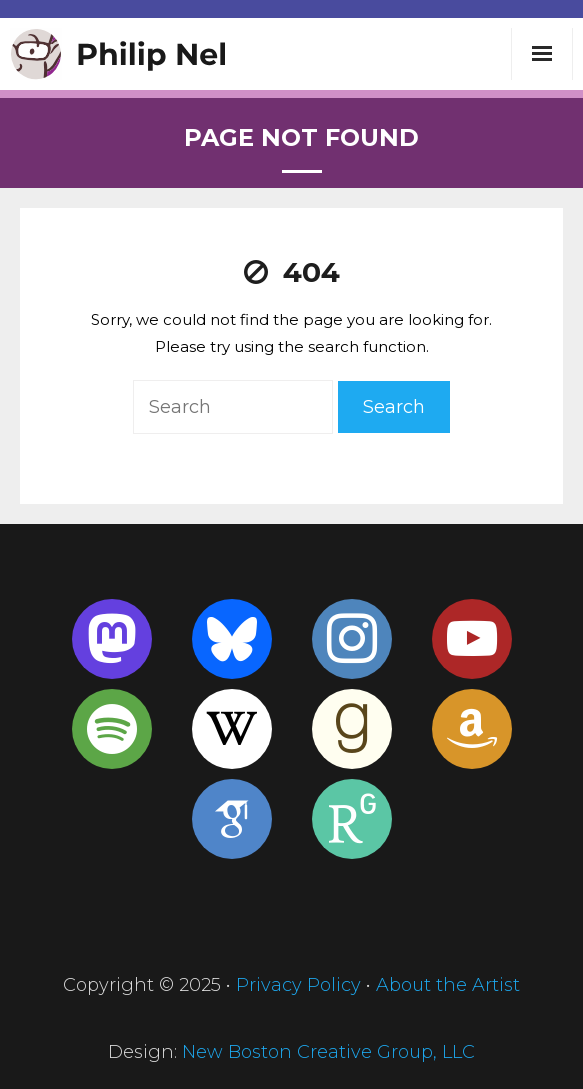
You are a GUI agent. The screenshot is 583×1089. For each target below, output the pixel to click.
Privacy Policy (298, 985)
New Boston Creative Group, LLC (328, 1052)
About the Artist (448, 985)
